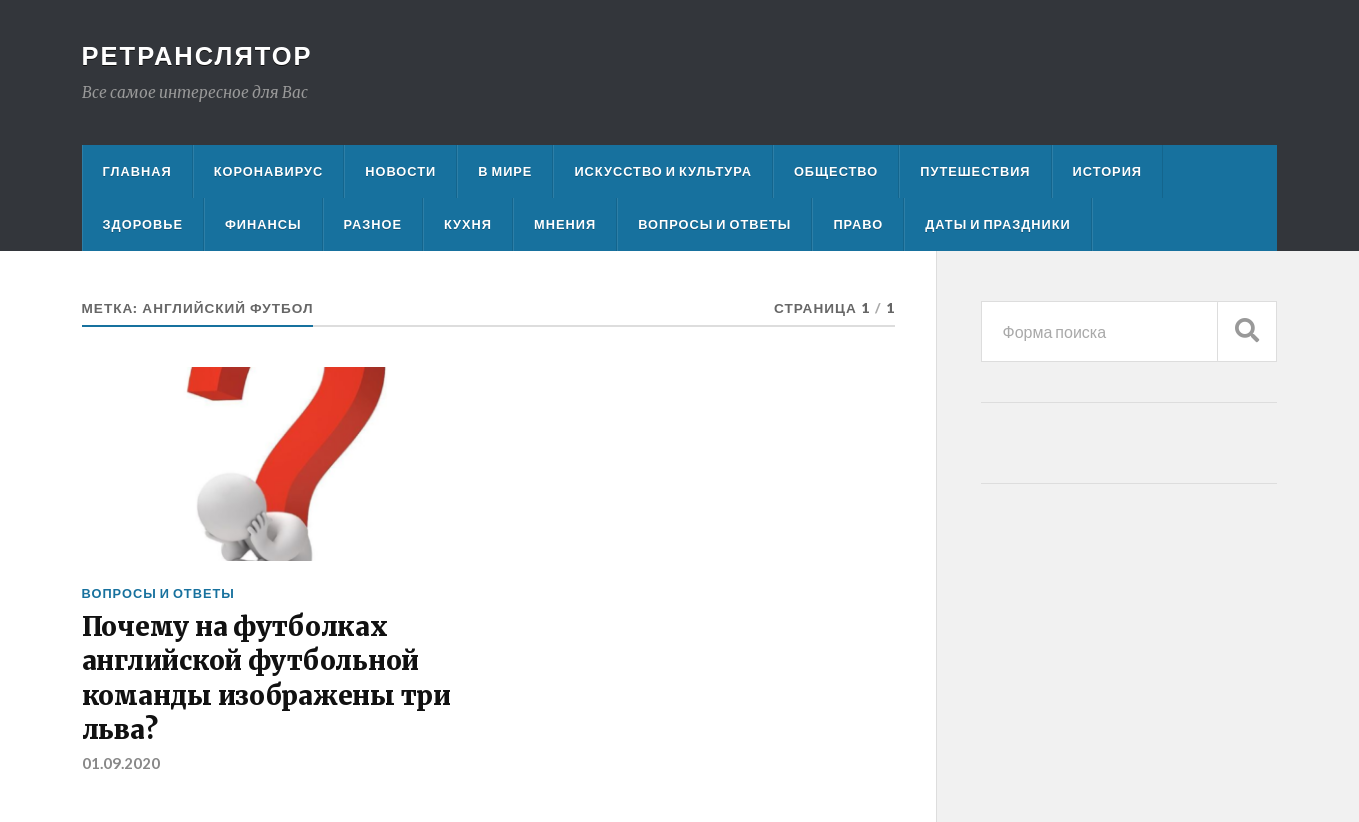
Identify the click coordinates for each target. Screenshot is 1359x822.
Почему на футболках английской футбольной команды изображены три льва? (266, 678)
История (1108, 171)
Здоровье (143, 224)
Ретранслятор (197, 55)
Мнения (565, 224)
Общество (836, 171)
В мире (505, 171)
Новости (400, 171)
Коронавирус (269, 171)
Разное (373, 224)
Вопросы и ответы (714, 224)
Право (858, 224)
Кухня (468, 224)
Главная (137, 171)
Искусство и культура (663, 171)
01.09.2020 (121, 763)
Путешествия (975, 171)
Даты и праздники (998, 224)
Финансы (263, 224)
